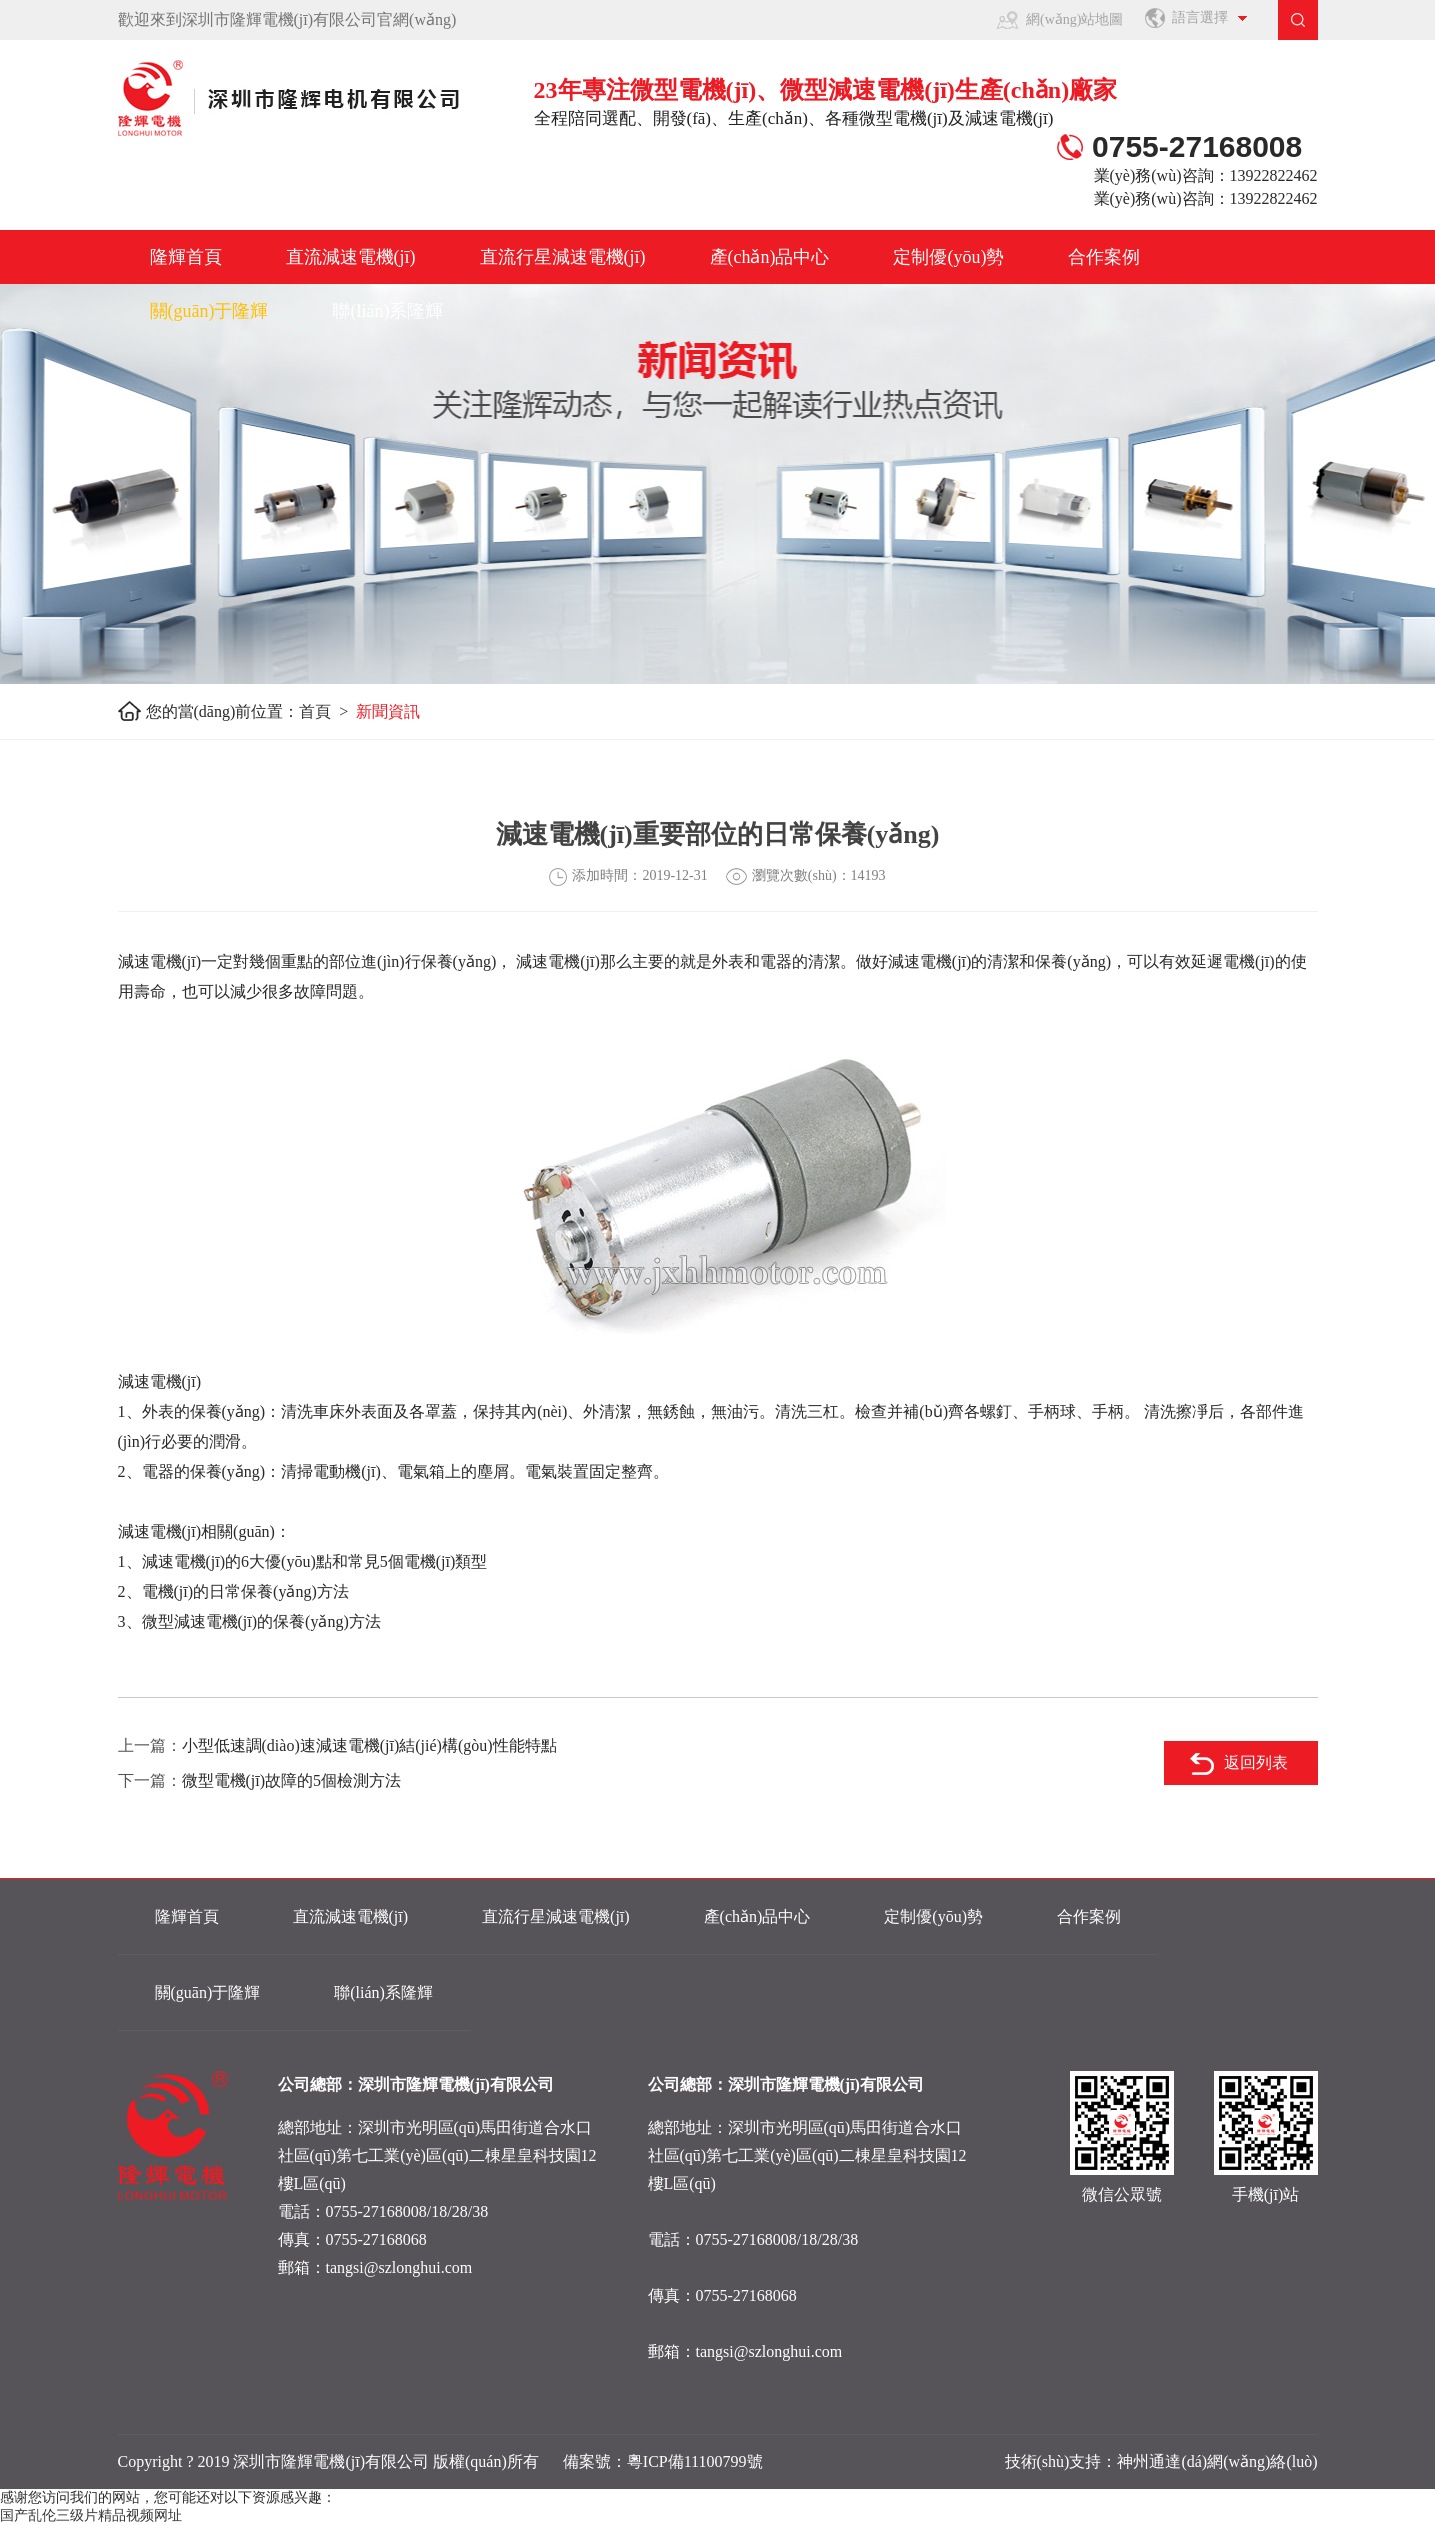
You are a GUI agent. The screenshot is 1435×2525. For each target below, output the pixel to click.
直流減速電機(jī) (351, 257)
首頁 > (327, 711)
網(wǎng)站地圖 (1074, 19)
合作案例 (1104, 257)
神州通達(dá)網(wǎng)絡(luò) (1217, 2461)
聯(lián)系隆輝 (387, 311)
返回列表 (1256, 1762)
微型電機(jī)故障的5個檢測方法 (292, 1780)
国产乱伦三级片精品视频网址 (91, 2515)
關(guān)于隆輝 (209, 311)
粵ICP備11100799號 (695, 2461)
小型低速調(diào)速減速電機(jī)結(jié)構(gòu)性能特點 (369, 1745)
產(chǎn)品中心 (770, 257)
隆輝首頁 (186, 257)
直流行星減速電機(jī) (563, 257)
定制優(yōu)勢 (948, 257)
